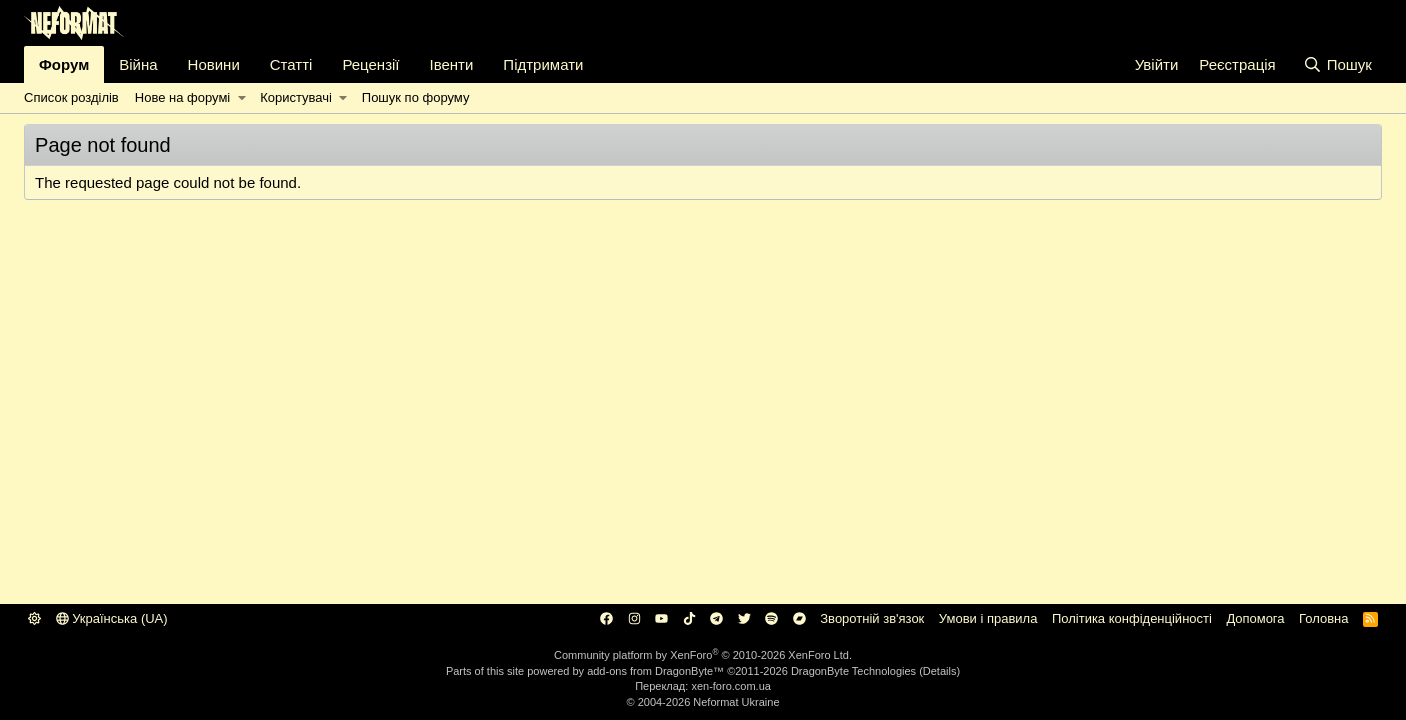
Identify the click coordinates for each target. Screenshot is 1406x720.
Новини (214, 64)
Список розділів (71, 97)
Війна (138, 64)
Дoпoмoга (1255, 618)
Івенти (452, 64)
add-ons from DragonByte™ (655, 671)
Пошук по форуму (416, 97)
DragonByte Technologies (853, 671)
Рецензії (370, 64)
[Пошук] (1337, 64)
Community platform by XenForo (703, 655)
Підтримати (543, 64)
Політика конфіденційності (1132, 618)
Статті (291, 64)
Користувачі (296, 97)
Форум (64, 64)
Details (940, 671)
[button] (241, 98)
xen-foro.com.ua (730, 686)
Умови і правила (988, 618)
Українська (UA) (112, 618)
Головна (1323, 618)
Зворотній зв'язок (872, 618)
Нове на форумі (182, 97)
